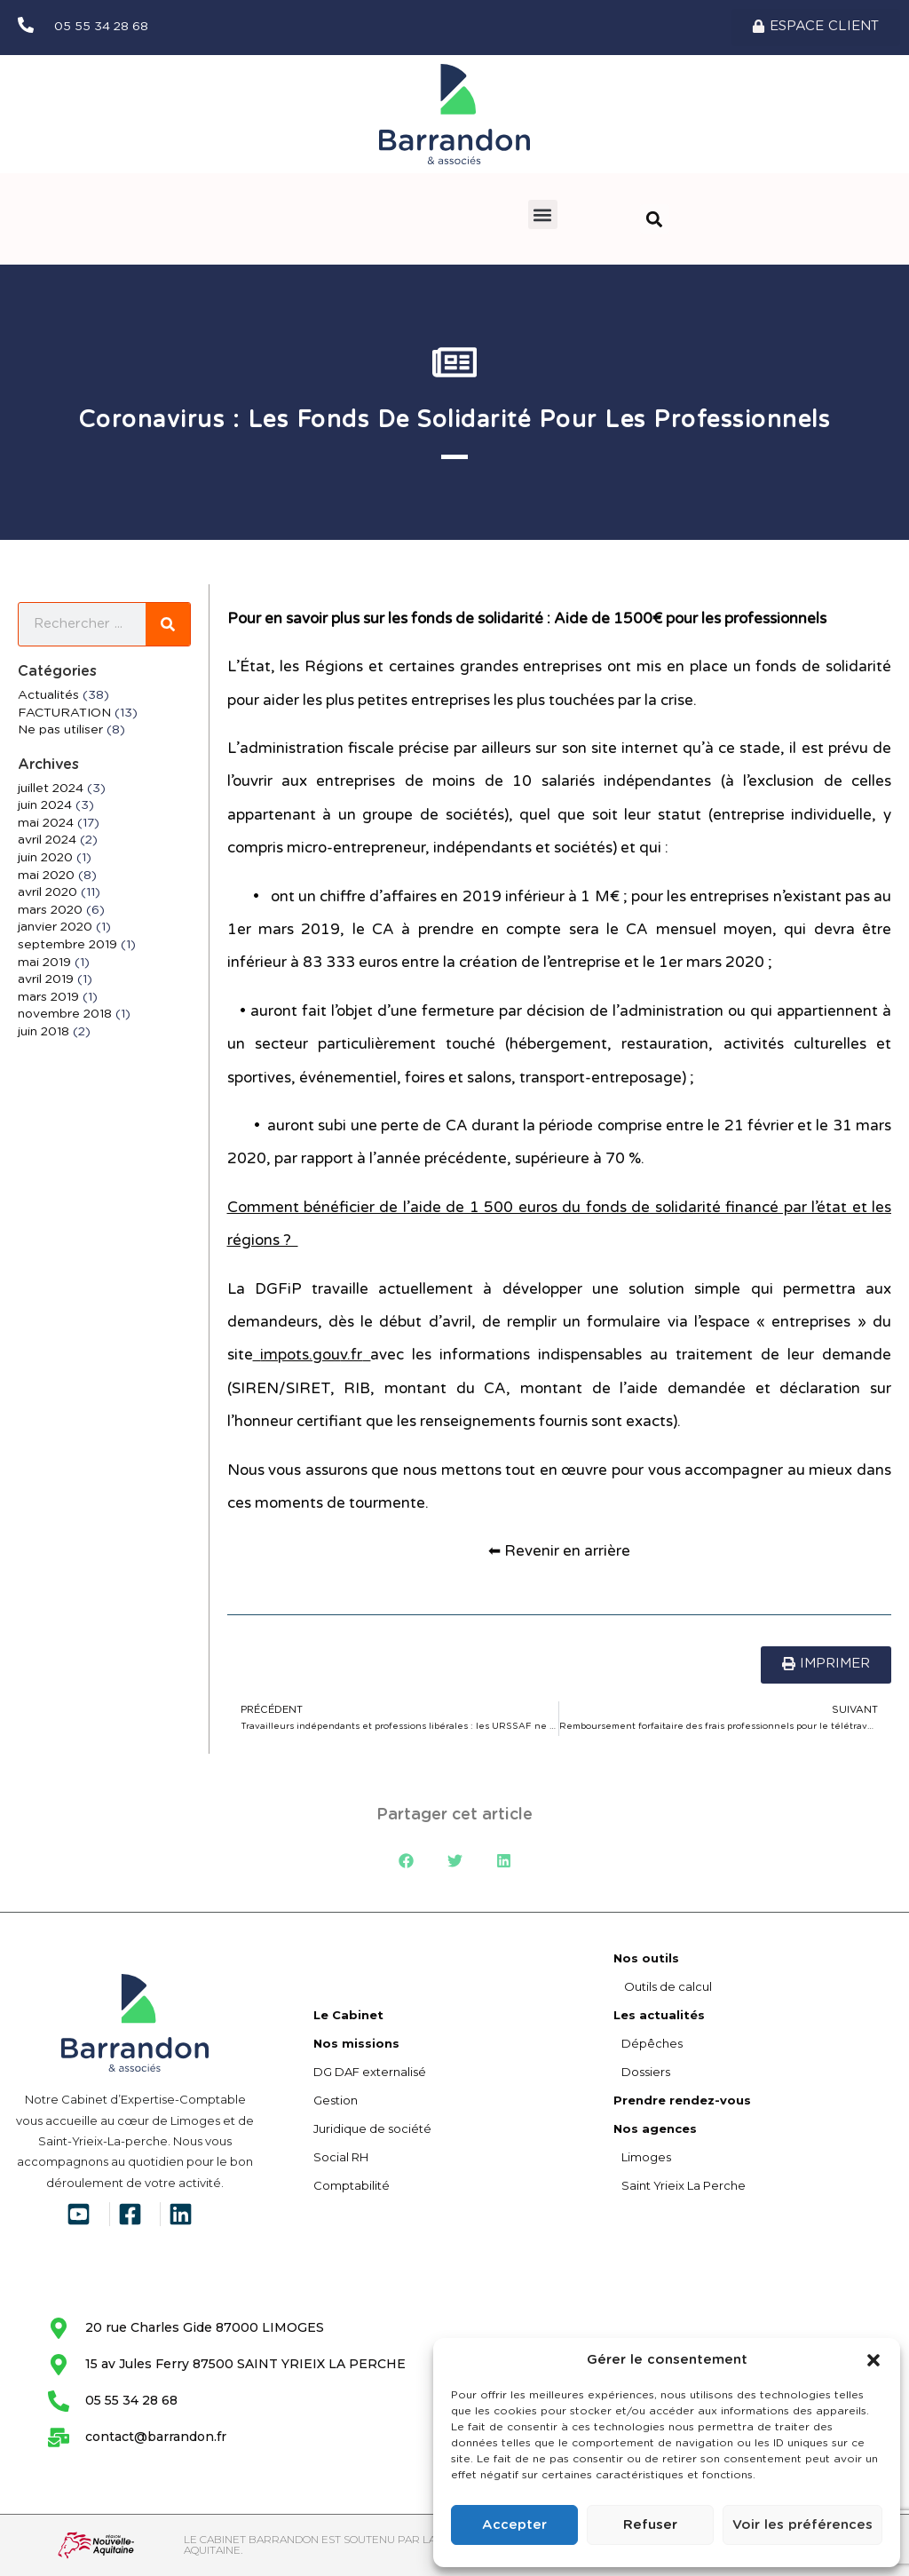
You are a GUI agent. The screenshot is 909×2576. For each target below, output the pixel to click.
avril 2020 (47, 893)
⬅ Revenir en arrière (559, 1551)
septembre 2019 (67, 945)
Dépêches (648, 2043)
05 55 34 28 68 (101, 26)
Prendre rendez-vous (682, 2100)
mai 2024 (46, 823)
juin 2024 (45, 806)
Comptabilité (351, 2185)
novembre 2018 (65, 1015)
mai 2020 (46, 875)
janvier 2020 (55, 928)
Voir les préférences (802, 2525)
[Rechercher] (168, 624)
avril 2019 (46, 980)
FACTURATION (64, 713)
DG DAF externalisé (369, 2072)
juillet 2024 (50, 788)
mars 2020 (50, 910)
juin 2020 (45, 858)
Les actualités (659, 2015)
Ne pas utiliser (60, 730)
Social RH (340, 2157)
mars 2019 (48, 997)
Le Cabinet (348, 2015)
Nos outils (646, 1958)
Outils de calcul (662, 1986)
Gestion (335, 2100)
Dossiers (641, 2072)
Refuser (650, 2525)
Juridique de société (372, 2128)
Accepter (514, 2525)
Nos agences (655, 2128)
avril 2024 (47, 841)
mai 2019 (44, 962)
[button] (873, 2360)
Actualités (48, 695)
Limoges (642, 2157)
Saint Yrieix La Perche (679, 2185)
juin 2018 (43, 1032)
